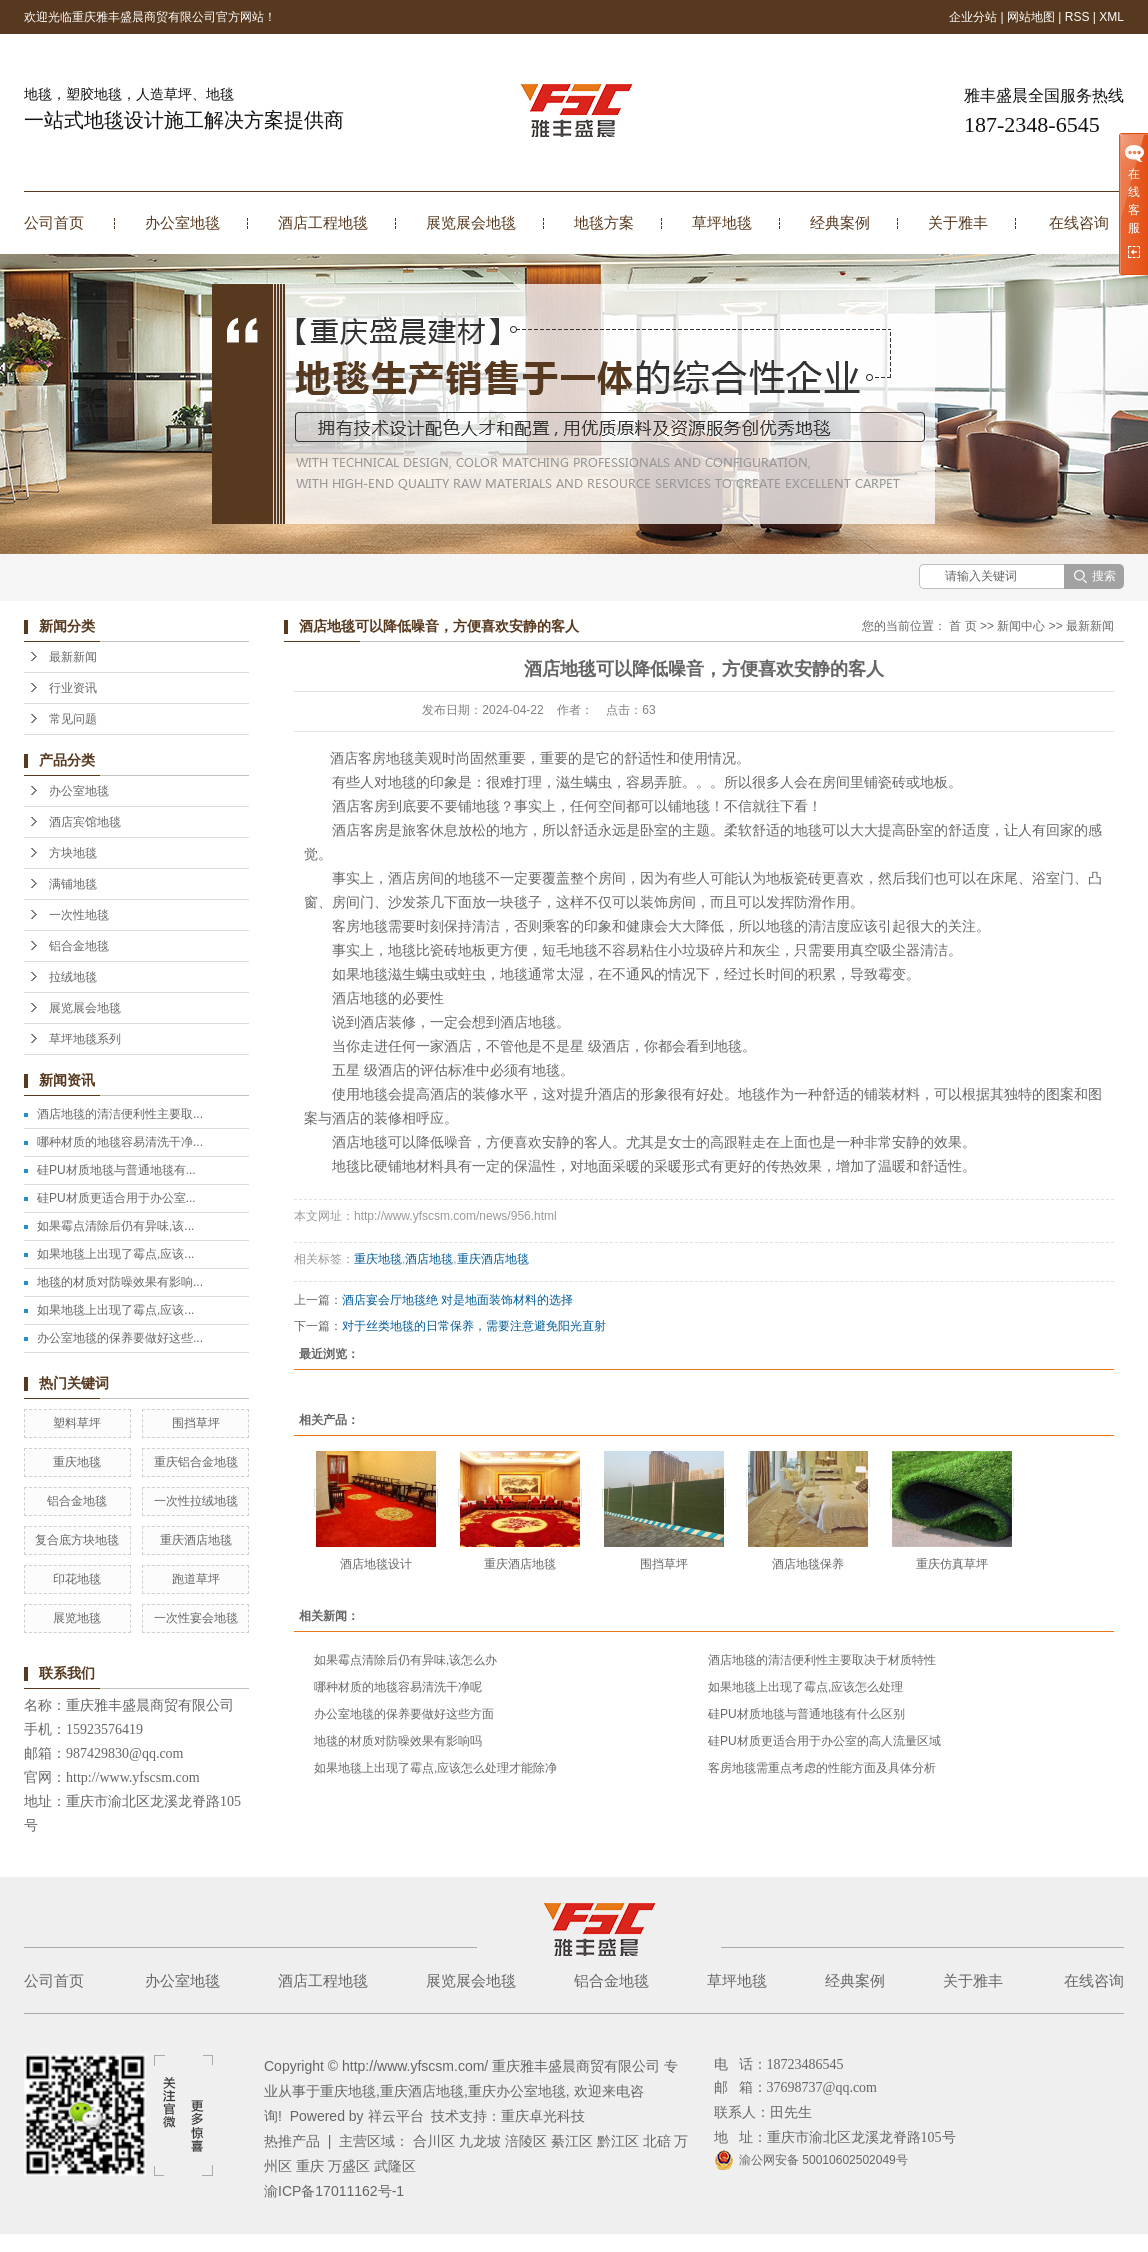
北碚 (657, 2141)
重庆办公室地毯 (517, 2091)
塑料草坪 (77, 1423)
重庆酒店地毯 (196, 1540)
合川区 (434, 2141)
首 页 (962, 626)
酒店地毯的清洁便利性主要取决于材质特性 (822, 1660)
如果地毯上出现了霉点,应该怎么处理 (805, 1687)
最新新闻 (73, 657)
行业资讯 (73, 688)
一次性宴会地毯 (196, 1618)
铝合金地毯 (79, 946)
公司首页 (54, 222)
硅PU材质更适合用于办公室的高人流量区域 (824, 1741)
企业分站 (973, 17)
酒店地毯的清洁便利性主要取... (120, 1114)
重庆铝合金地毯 (196, 1462)
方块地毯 (73, 853)
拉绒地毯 (73, 977)
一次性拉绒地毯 (196, 1501)
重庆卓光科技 (543, 2116)
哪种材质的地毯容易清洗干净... (120, 1142)
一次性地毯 (79, 915)
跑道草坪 (196, 1579)
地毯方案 (604, 222)
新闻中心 (1021, 626)
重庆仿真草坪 (952, 1564)
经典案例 (840, 222)
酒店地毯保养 (808, 1564)
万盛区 (349, 2166)
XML (1111, 17)
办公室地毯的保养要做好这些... (120, 1338)
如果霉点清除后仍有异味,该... (115, 1226)
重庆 (310, 2166)
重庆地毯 (77, 1462)
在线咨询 (1079, 222)
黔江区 (618, 2141)
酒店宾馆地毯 (85, 822)
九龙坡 (480, 2141)
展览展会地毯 (471, 222)
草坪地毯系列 (85, 1039)
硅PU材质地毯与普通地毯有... (116, 1170)
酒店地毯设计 (376, 1564)
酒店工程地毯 (323, 222)
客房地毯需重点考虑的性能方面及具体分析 (822, 1768)
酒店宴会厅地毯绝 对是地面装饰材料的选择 (457, 1300)
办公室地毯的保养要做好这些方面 (404, 1714)
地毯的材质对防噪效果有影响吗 (398, 1741)
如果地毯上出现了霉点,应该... (115, 1254)
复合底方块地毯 (77, 1540)
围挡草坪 (196, 1423)
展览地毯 (77, 1618)
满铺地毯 (73, 884)
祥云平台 (396, 2116)
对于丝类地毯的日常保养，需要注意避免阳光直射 (474, 1326)
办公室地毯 (182, 222)
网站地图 (1031, 17)
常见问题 (73, 719)
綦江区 (572, 2141)
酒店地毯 (429, 1259)
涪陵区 (526, 2141)
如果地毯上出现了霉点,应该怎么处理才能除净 (435, 1768)
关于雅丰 (958, 222)
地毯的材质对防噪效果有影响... (120, 1282)
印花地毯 (77, 1579)
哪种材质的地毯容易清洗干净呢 (398, 1687)
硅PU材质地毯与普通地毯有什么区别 (806, 1714)
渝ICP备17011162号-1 (334, 2191)
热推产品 (292, 2141)
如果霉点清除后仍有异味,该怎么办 (405, 1660)
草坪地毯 (722, 222)
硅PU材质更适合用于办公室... (116, 1198)
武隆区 (395, 2166)
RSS (1077, 17)
